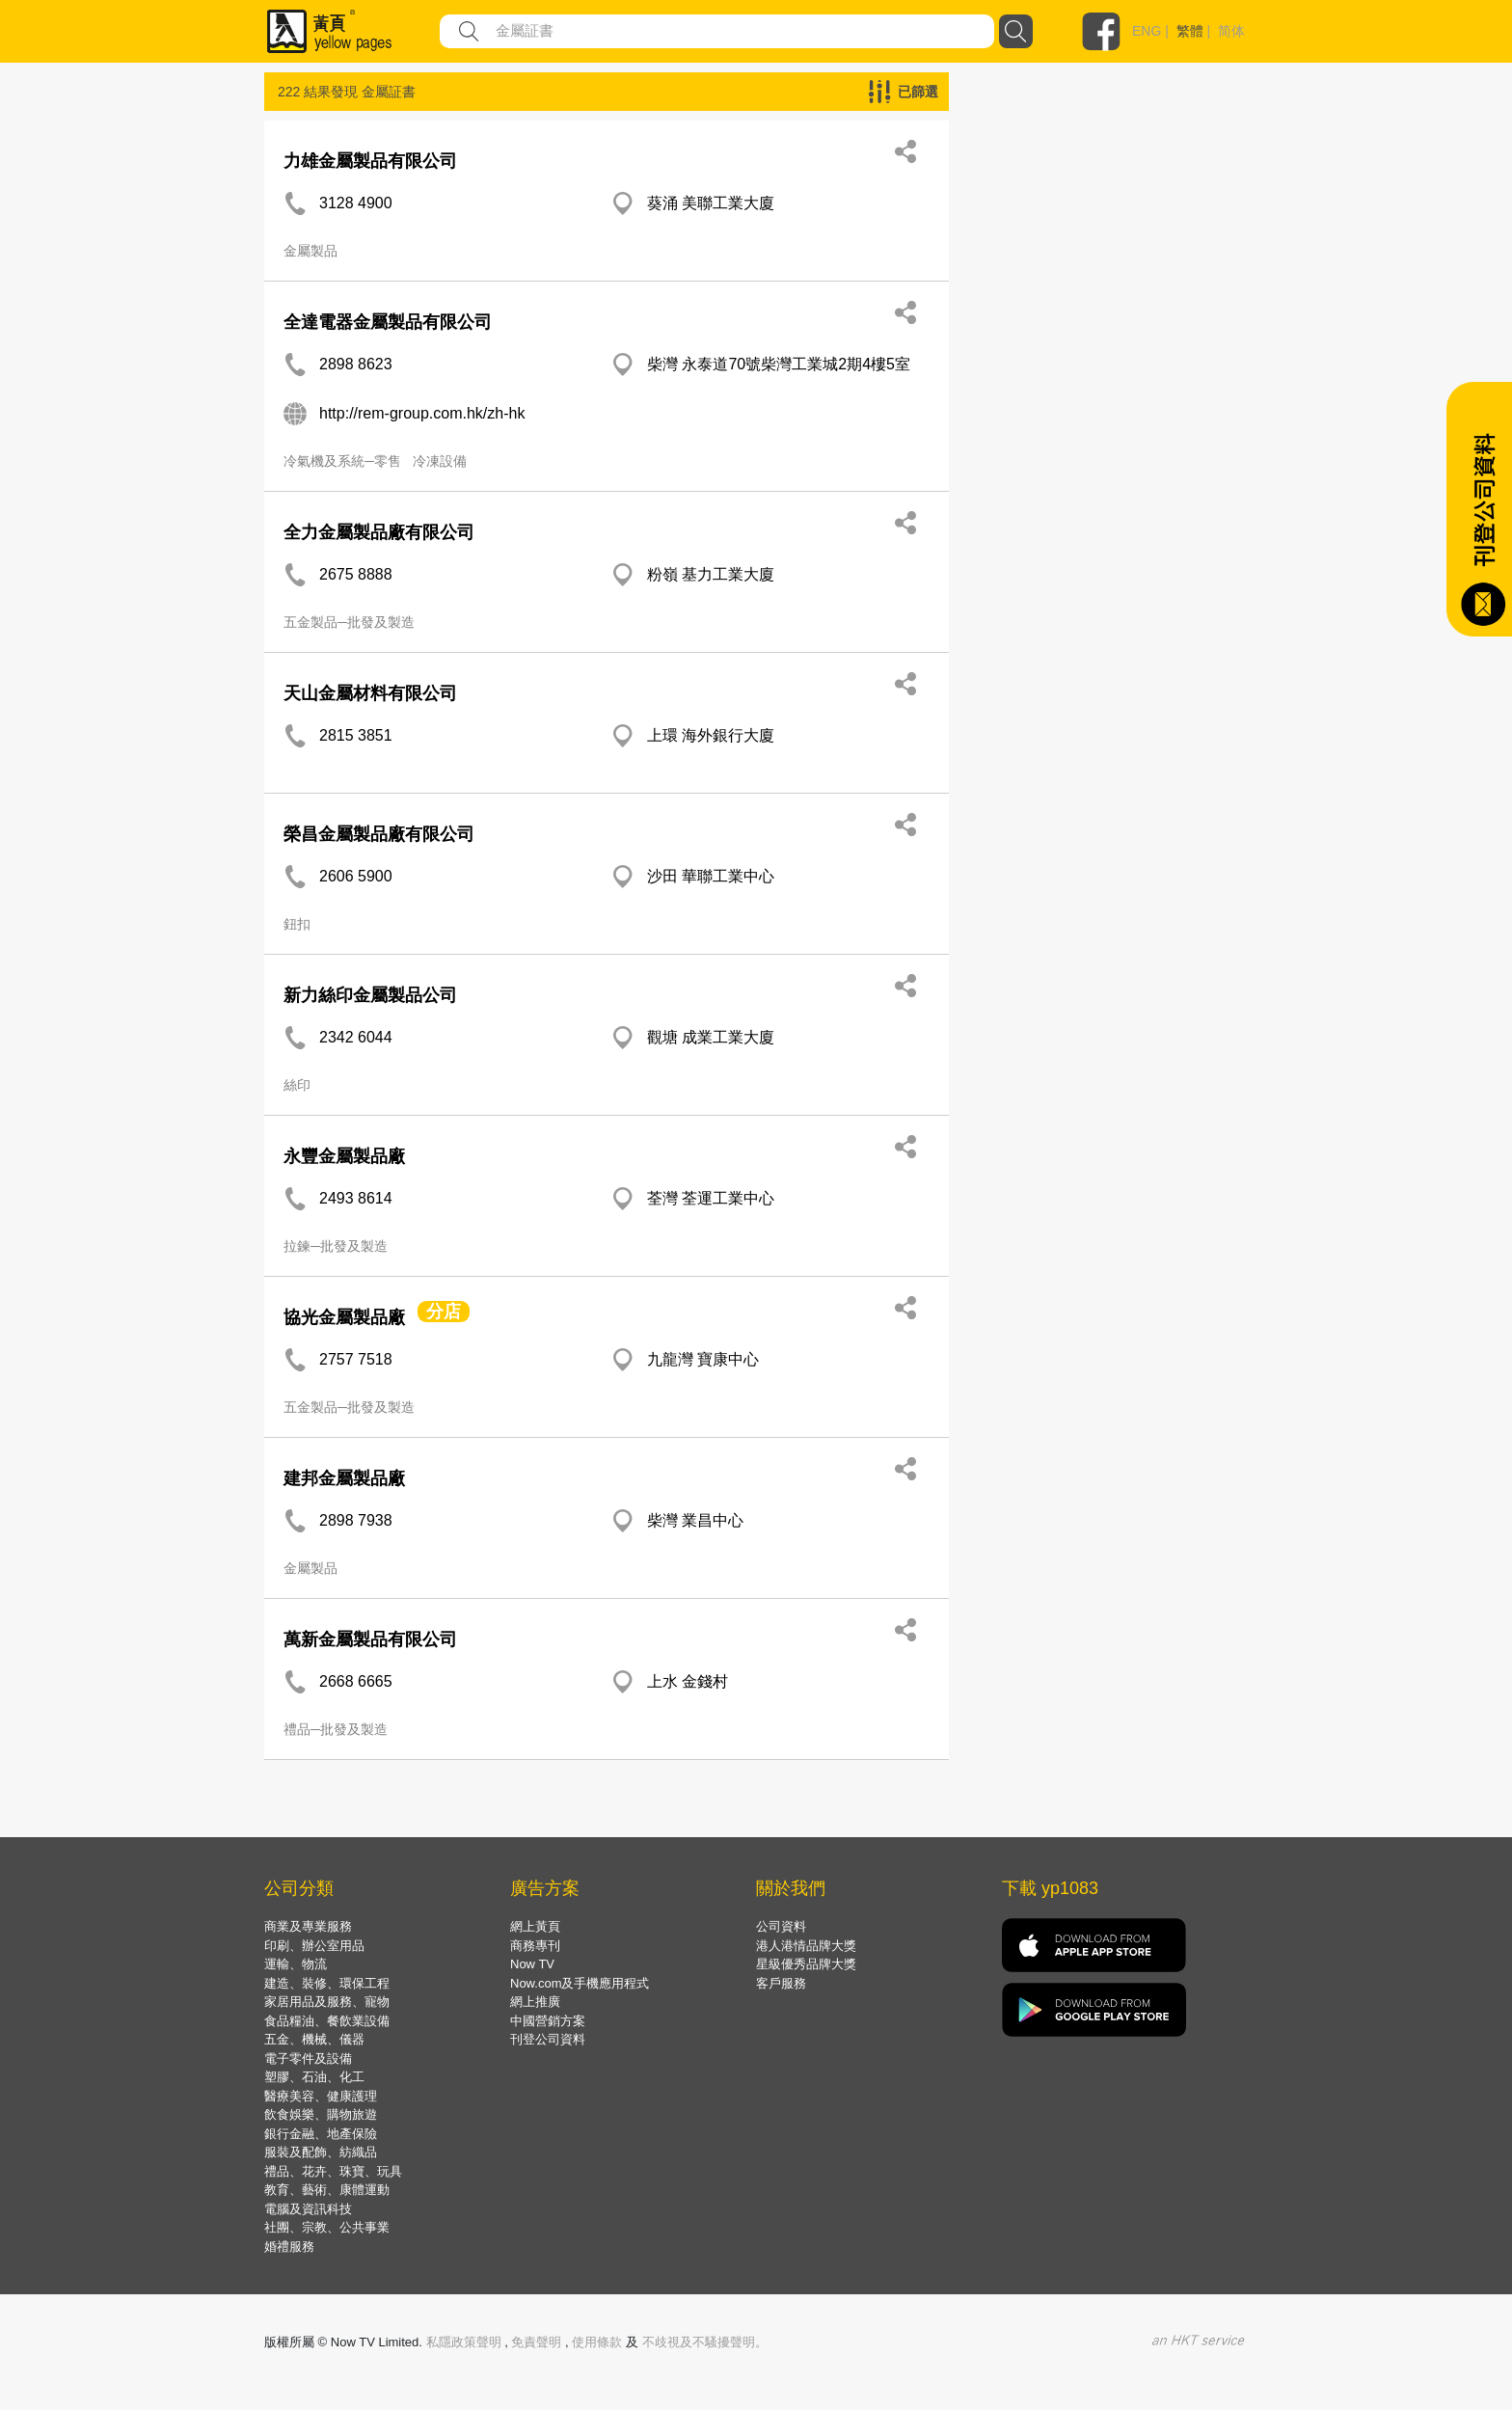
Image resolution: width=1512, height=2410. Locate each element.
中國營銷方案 (547, 2021)
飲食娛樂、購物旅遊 (320, 2114)
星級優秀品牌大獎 (806, 1964)
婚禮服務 (289, 2246)
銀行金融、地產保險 (320, 2133)
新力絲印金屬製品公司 (370, 995)
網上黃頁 (535, 1926)
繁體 (1189, 31)
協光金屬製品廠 (344, 1317)
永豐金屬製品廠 (344, 1156)
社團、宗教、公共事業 (327, 2227)
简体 (1231, 31)
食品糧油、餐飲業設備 (327, 2021)
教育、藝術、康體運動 (327, 2189)
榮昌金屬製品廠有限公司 (379, 834)
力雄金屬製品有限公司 (370, 161)
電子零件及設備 (308, 2058)
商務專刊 (535, 1945)
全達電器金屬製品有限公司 (388, 322)
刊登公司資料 (547, 2039)
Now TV (532, 1964)
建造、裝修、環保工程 (327, 1983)
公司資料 (781, 1926)
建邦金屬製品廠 (344, 1478)
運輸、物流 (295, 1964)
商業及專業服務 (308, 1926)
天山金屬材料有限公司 (370, 693)
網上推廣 (535, 2001)
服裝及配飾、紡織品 (320, 2152)
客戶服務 (781, 1983)
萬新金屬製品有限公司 (370, 1639)
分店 (443, 1311)
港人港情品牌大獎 (806, 1945)
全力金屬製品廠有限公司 (379, 532)
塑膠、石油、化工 (314, 2077)
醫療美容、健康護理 (320, 2096)
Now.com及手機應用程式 (579, 1983)
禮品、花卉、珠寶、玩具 (333, 2171)
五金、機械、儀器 (314, 2039)
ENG (1146, 31)
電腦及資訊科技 (308, 2209)
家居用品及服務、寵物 (327, 2001)
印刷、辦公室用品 (314, 1945)
